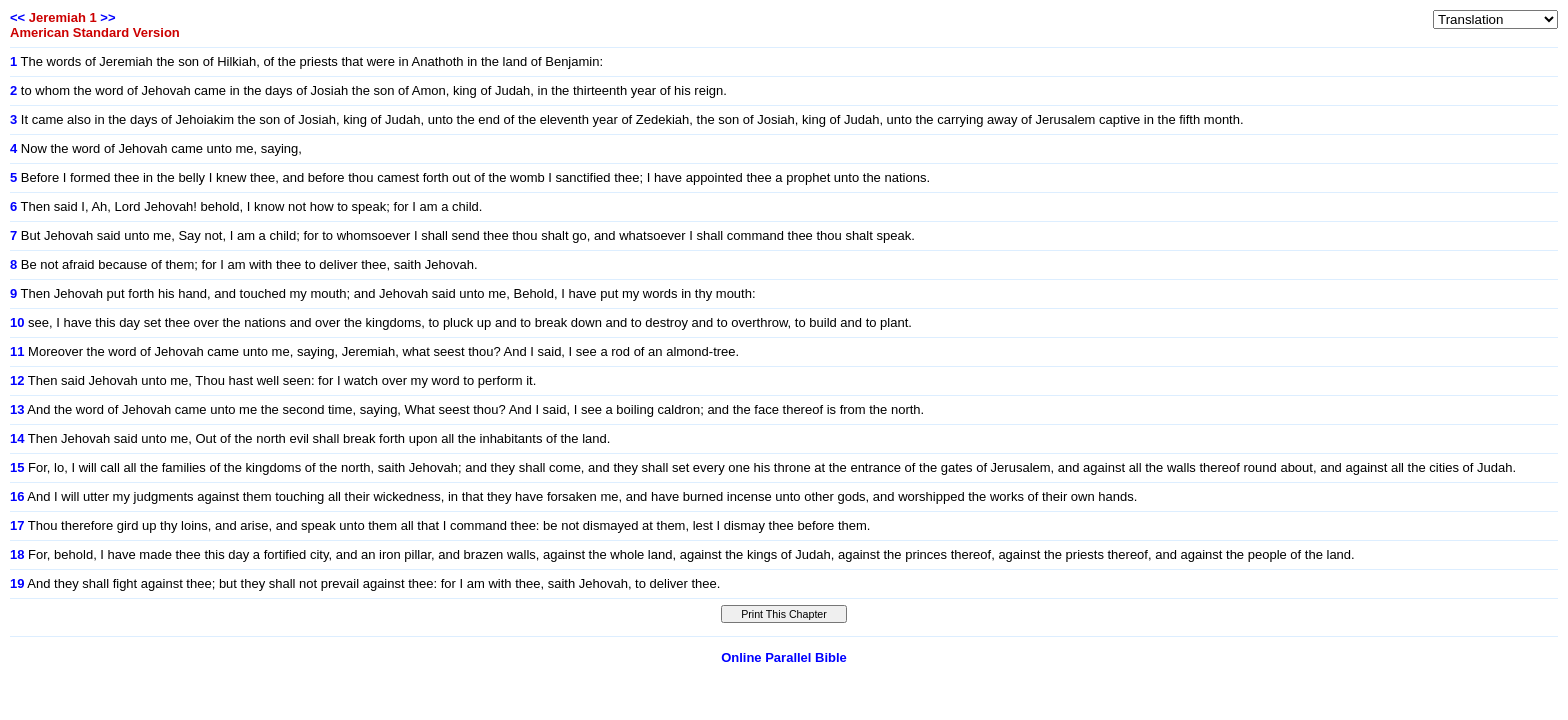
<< (17, 17)
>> (107, 17)
